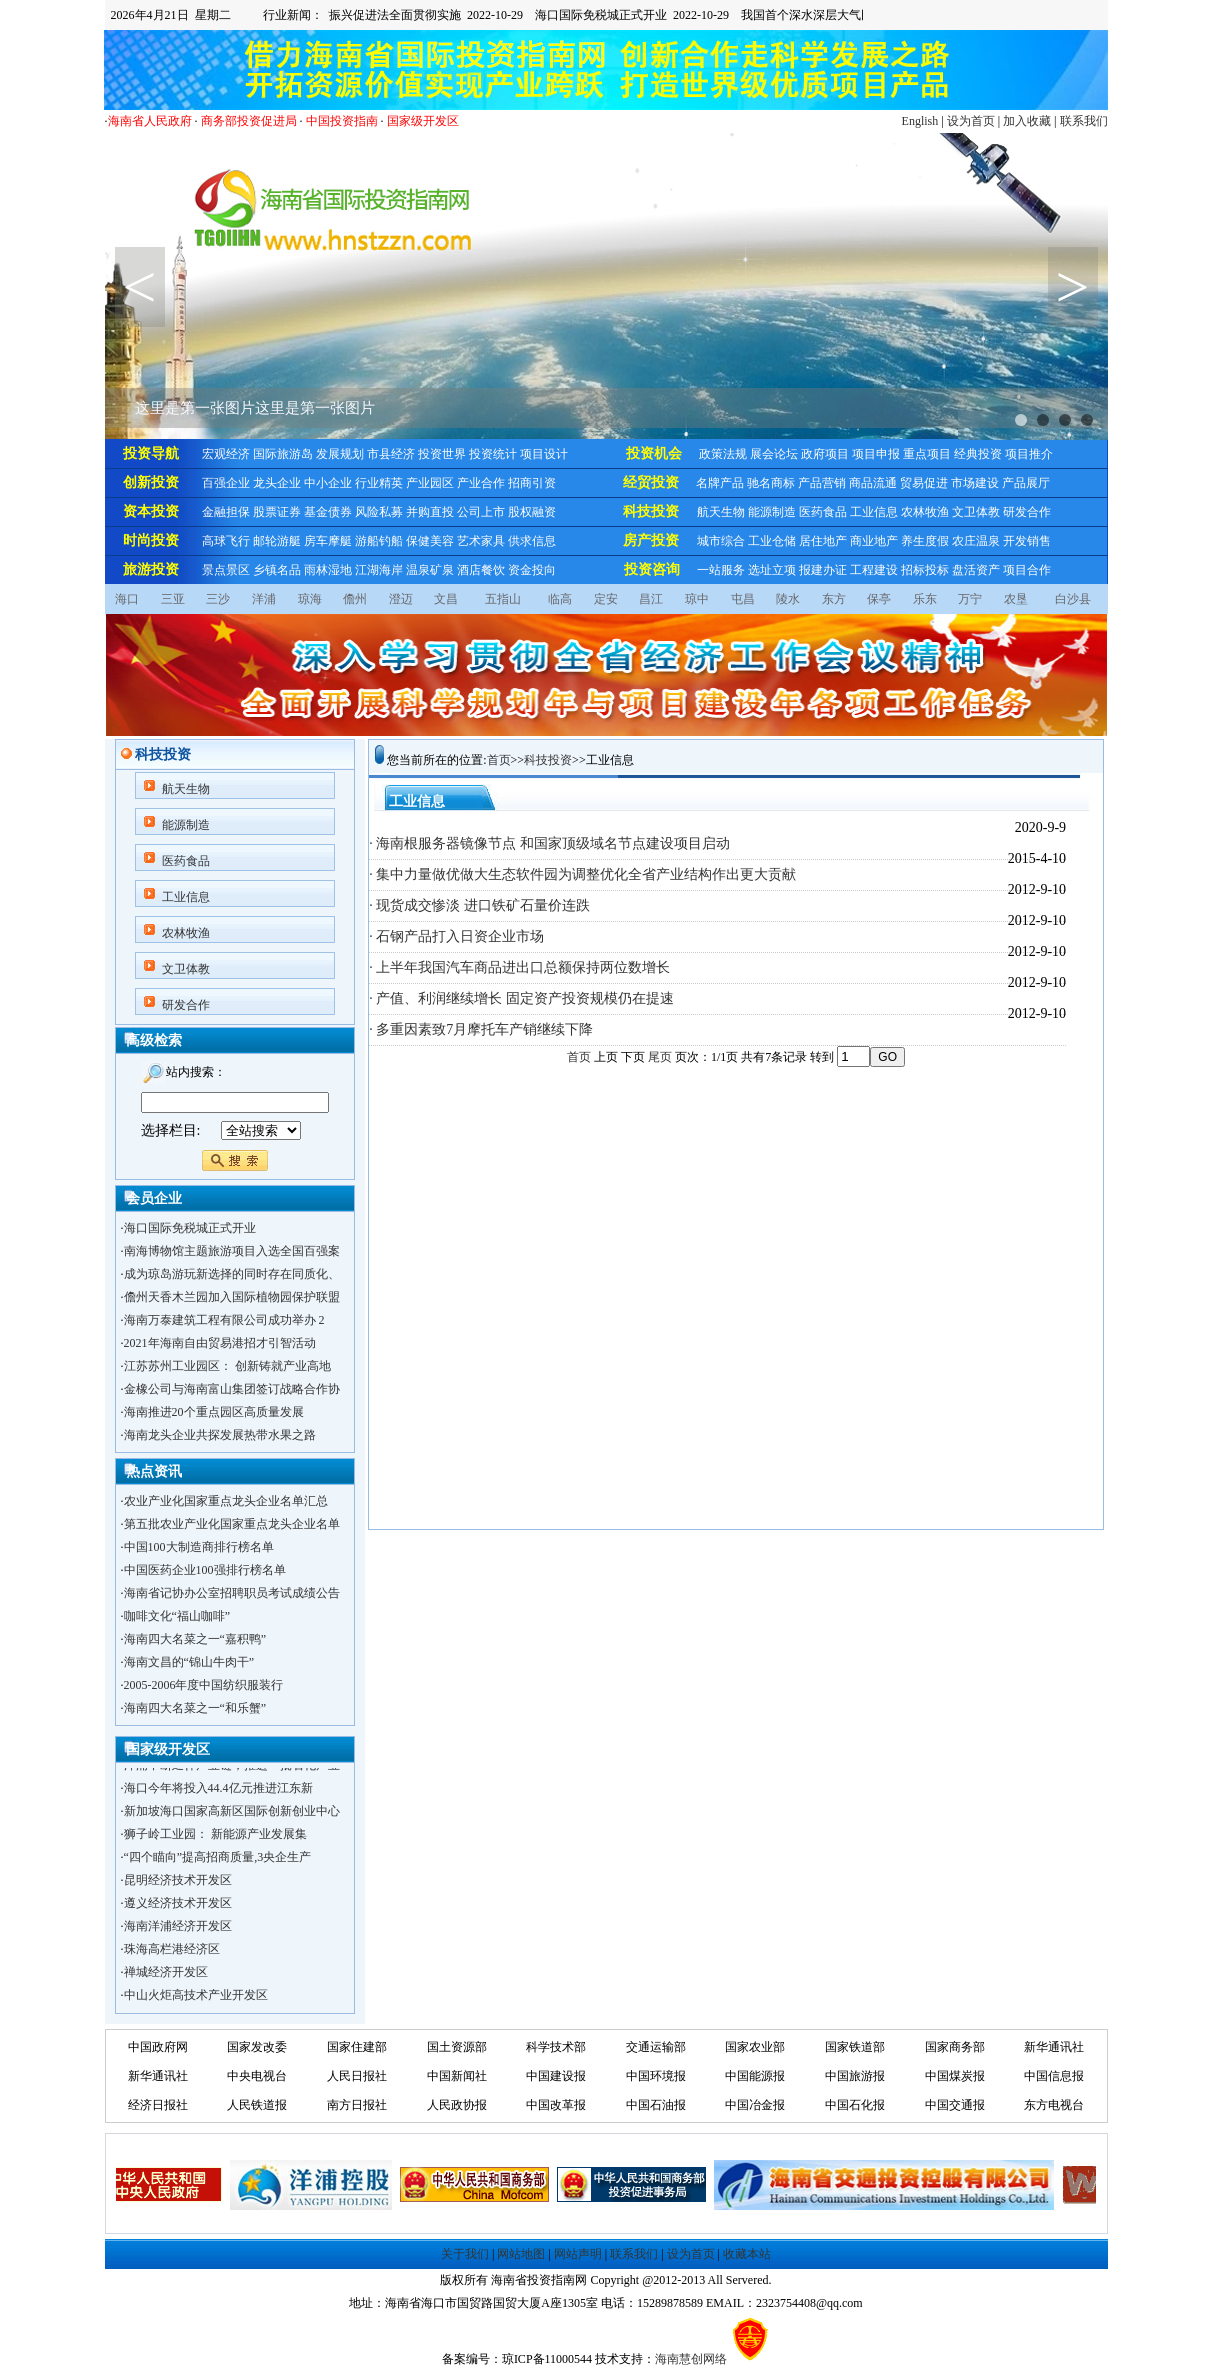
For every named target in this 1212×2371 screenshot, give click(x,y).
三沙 (218, 599)
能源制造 (772, 512)
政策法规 (723, 454)
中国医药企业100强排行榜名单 (205, 1570)
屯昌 (743, 599)
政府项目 (825, 454)
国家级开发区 (423, 121)
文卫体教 (976, 512)
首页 (499, 760)
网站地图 (521, 2254)
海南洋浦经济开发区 (178, 1929)
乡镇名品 (277, 570)
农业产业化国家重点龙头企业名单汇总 (226, 1501)
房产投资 (651, 540)
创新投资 (151, 482)
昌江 (651, 599)
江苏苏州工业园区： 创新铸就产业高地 (227, 1366)
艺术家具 (481, 541)
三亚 (173, 599)
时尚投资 (151, 540)
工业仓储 (772, 541)
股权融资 (532, 512)
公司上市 (481, 512)
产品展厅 (1026, 483)
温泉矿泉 (430, 570)
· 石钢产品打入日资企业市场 (456, 936)
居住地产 (823, 541)
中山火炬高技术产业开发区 (196, 1998)
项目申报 (876, 454)
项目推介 (1029, 454)
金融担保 (226, 512)
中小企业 (328, 483)
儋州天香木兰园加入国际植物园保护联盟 (232, 1297)
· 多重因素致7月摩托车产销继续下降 (481, 1029)
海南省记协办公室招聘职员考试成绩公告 (232, 1593)
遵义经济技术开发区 (178, 1906)
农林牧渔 (925, 512)
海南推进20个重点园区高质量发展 (214, 1412)
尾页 (660, 1057)
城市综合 (721, 541)
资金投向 (532, 570)
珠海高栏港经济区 (172, 1952)
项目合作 (1027, 570)
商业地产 (874, 541)
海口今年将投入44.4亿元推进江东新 (218, 1791)
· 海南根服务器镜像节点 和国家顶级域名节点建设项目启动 (549, 843)
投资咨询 (652, 569)
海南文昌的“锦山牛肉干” (189, 1662)
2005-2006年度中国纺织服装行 (204, 1685)
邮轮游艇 (277, 541)
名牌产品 (720, 483)
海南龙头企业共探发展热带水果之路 (220, 1435)
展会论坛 (774, 454)
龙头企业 (277, 483)
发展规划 (340, 454)
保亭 (879, 599)
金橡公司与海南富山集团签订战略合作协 (232, 1389)
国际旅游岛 (283, 454)
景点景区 (226, 570)
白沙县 (1073, 599)
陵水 (788, 599)
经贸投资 (651, 482)
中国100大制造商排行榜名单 (199, 1547)
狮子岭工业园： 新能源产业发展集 (215, 1837)
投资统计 (493, 454)
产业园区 (430, 483)
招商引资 (532, 483)
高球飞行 (226, 541)
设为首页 (971, 121)
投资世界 (442, 454)
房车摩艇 (328, 541)
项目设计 (544, 454)
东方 (834, 599)
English (920, 121)
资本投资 (151, 511)
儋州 (355, 599)
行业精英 (379, 483)
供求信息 (532, 541)
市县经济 (391, 454)
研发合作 (1027, 512)
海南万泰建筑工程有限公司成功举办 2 (224, 1320)
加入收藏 (1027, 121)
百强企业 (226, 483)
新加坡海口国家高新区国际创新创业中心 (232, 1814)
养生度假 (925, 541)
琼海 (310, 599)
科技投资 (651, 511)
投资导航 (151, 453)
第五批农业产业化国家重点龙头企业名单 (232, 1524)
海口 (127, 599)
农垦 (1016, 599)
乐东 (925, 599)
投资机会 (654, 453)
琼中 (697, 599)
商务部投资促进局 (249, 121)
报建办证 (823, 570)
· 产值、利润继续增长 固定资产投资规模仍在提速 (521, 998)
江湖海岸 (379, 570)
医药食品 (823, 512)
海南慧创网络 (691, 2359)
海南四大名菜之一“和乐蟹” (195, 1708)
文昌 (446, 599)
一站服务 (721, 570)
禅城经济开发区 (166, 1975)
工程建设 (874, 570)
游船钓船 (379, 541)
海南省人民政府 (150, 121)
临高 (560, 599)
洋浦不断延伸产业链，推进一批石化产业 (232, 1768)
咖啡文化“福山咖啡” (177, 1616)
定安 (606, 599)
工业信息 (874, 512)
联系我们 (1084, 121)
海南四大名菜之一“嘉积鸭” (195, 1639)
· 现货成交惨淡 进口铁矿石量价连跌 (479, 905)
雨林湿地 (328, 570)
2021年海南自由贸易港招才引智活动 (220, 1343)
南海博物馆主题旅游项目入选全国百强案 (232, 1251)
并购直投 (430, 512)
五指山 (503, 599)
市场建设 (975, 483)
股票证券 (277, 512)
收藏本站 (747, 2254)
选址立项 (772, 570)
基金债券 (328, 512)
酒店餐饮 (481, 570)
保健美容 (430, 541)
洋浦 (264, 599)
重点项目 (927, 454)
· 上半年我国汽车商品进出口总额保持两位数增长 (519, 967)
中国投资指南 (342, 121)
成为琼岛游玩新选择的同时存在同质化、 (232, 1274)
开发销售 (1027, 541)
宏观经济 (226, 454)
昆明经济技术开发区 (178, 1883)
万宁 (970, 599)
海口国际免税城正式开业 (190, 1228)
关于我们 (465, 2254)
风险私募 (379, 512)
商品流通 (873, 483)
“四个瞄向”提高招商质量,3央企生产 (218, 1860)
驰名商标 (771, 483)
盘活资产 (976, 570)
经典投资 (978, 454)
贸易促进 (924, 483)
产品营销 (822, 483)
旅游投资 (151, 569)
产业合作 (481, 483)
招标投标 (925, 570)
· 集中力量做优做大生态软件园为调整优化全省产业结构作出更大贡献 (582, 874)
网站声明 (578, 2254)
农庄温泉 (976, 541)
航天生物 (721, 512)
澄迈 (401, 599)
